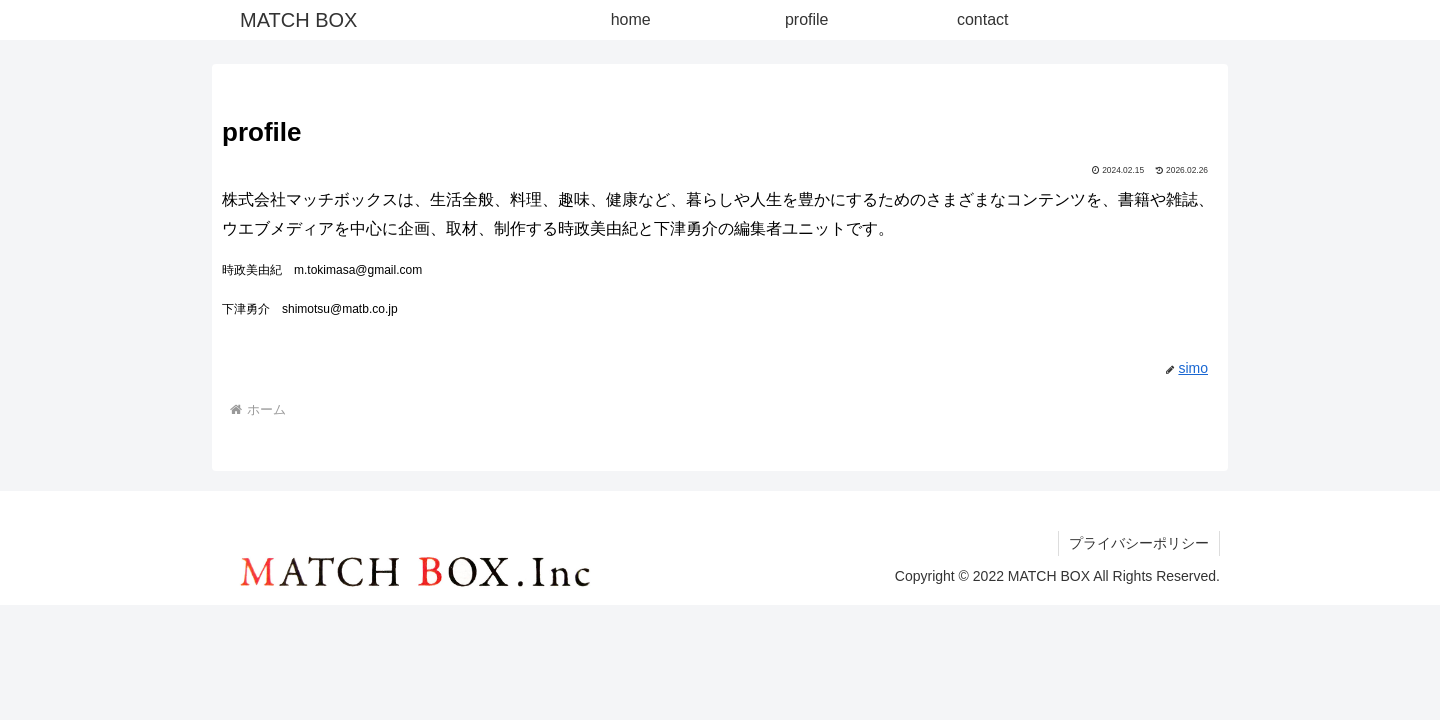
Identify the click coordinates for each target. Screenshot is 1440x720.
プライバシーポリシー (1139, 543)
